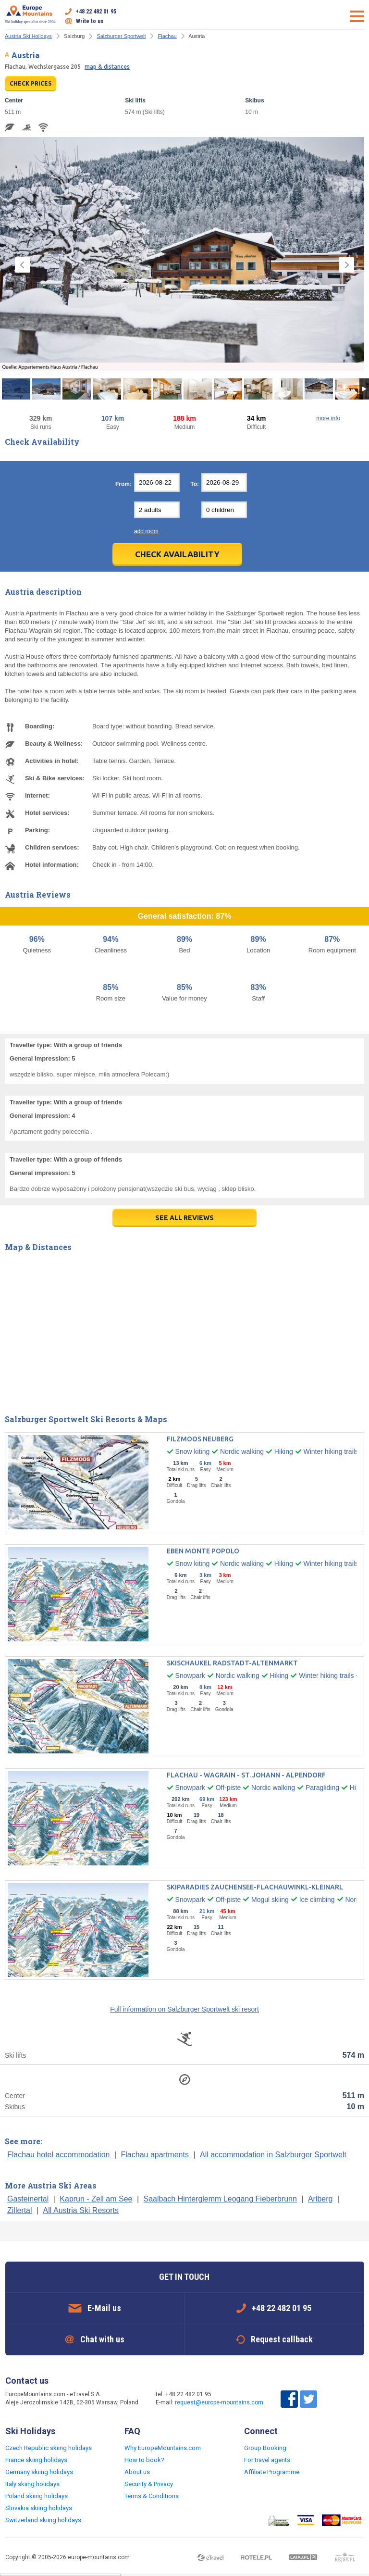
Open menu (357, 16)
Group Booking (265, 2447)
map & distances (107, 66)
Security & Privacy (148, 2484)
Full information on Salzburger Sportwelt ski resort (184, 2009)
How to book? (144, 2459)
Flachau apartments (156, 2155)
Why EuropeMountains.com (162, 2447)
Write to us (89, 21)
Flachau (167, 36)
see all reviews (184, 1218)
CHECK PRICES (30, 83)
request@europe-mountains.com (219, 2402)
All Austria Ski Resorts (81, 2210)
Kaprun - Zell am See (96, 2199)
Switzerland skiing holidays (43, 2520)
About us (137, 2472)
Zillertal (19, 2210)
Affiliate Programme (271, 2472)
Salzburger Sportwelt (121, 36)
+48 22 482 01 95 (96, 11)
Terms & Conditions (151, 2496)
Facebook (289, 2399)
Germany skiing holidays (39, 2472)
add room (146, 531)
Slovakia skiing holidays (38, 2508)
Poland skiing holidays (36, 2496)
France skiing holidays (36, 2459)
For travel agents (267, 2459)
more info (328, 418)
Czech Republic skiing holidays (48, 2447)
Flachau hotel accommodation (59, 2155)
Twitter (308, 2399)
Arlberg (320, 2199)
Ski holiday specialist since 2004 (30, 14)
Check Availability (177, 554)
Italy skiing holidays (32, 2484)
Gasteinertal (28, 2199)
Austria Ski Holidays (28, 36)
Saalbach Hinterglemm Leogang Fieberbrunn (220, 2199)
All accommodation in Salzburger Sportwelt (273, 2155)
